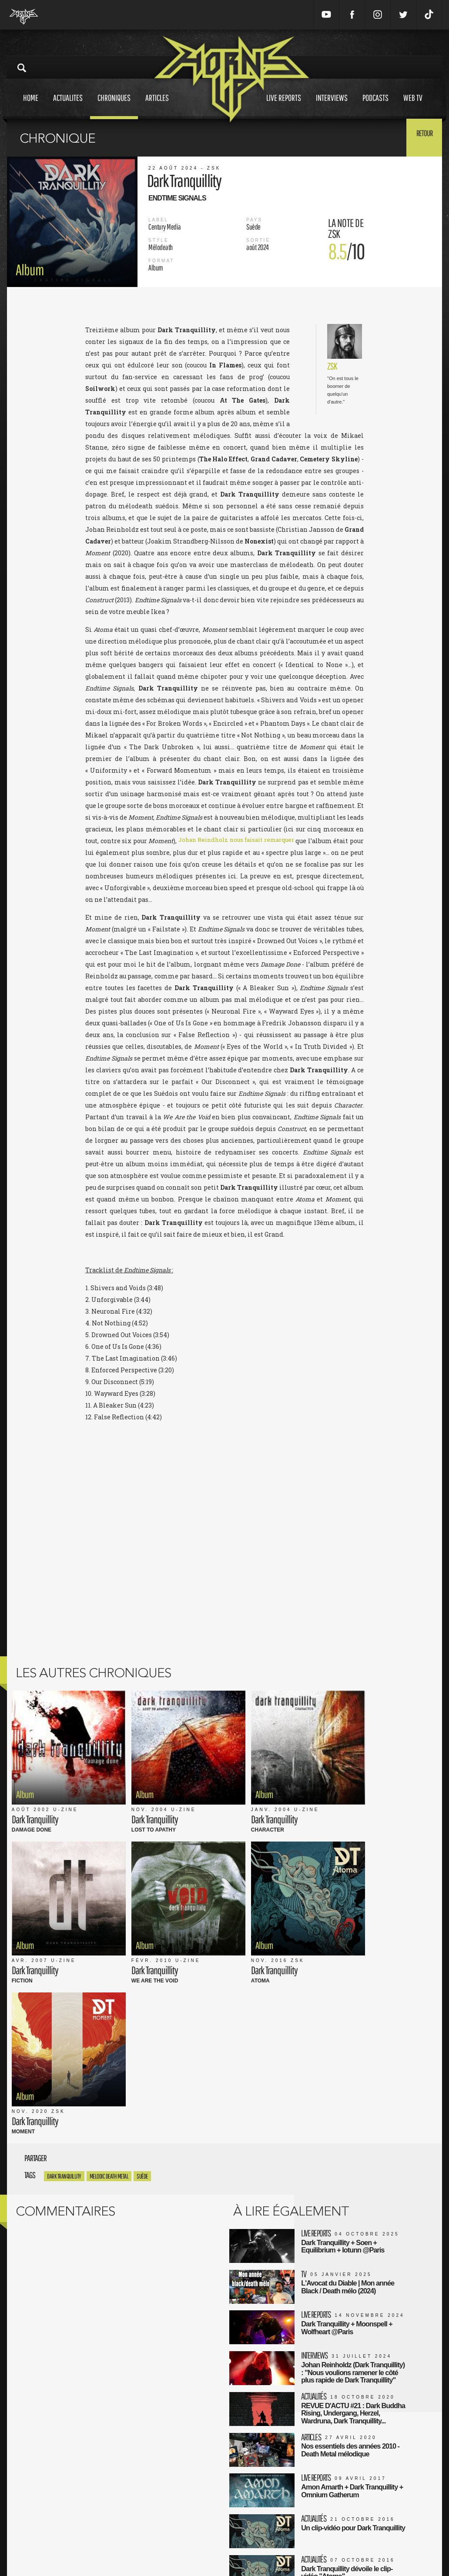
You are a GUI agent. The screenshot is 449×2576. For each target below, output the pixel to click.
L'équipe (153, 2536)
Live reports (283, 106)
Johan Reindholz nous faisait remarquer (244, 841)
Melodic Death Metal (109, 1950)
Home (31, 106)
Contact (152, 2554)
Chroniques (114, 106)
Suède (142, 1950)
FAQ (148, 2545)
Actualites (68, 106)
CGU (148, 2526)
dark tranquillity (64, 1950)
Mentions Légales (165, 2517)
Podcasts (375, 106)
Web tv (413, 106)
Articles (157, 106)
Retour (420, 137)
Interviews (331, 106)
